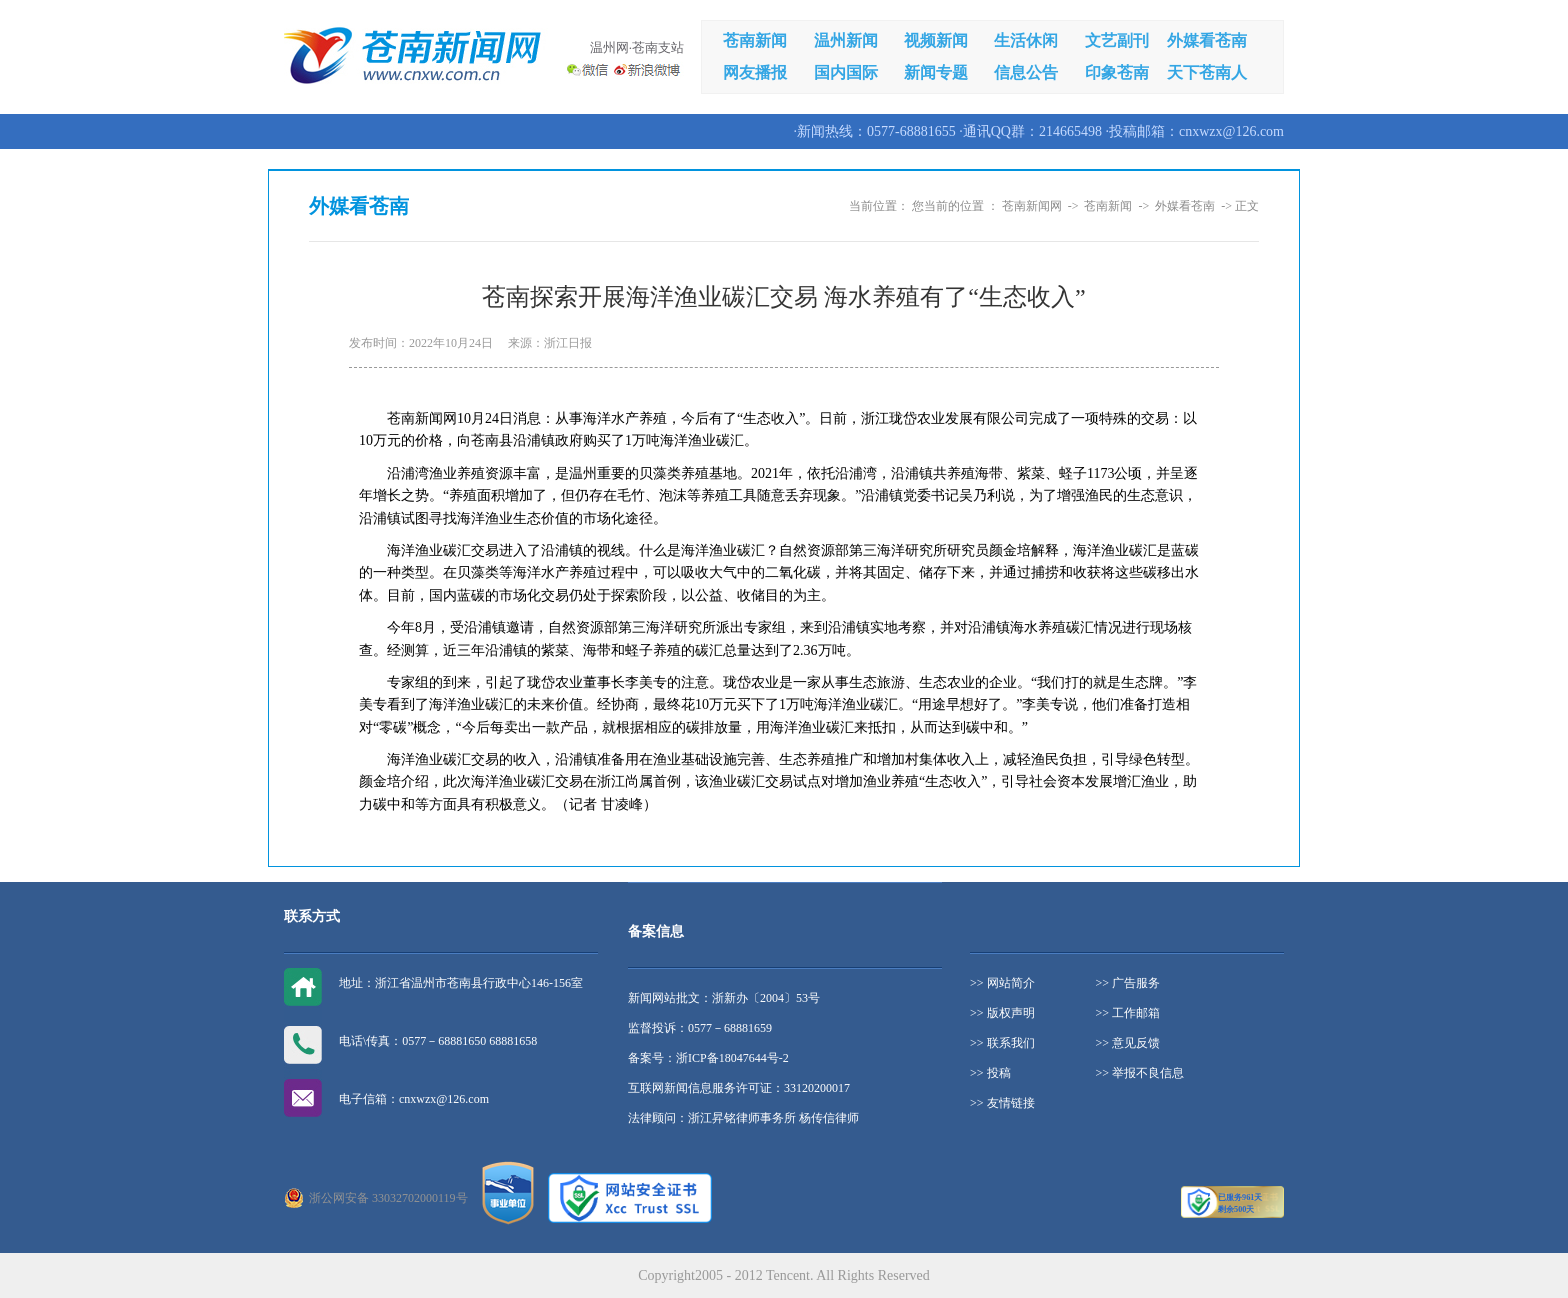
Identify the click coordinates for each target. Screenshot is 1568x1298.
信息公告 (1026, 72)
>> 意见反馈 (1128, 1043)
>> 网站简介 (1002, 983)
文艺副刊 (1117, 40)
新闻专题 (936, 72)
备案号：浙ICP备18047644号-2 (708, 1058)
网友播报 (755, 72)
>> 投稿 (990, 1073)
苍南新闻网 (1032, 206)
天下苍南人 (1207, 72)
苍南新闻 (755, 40)
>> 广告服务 (1128, 983)
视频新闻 (936, 40)
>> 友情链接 (1002, 1103)
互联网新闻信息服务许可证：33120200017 (739, 1088)
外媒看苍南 (1207, 40)
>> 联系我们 (1002, 1043)
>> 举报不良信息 (1140, 1073)
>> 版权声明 (1002, 1013)
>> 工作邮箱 (1128, 1013)
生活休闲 (1026, 40)
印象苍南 (1117, 72)
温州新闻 (846, 40)
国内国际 (846, 72)
